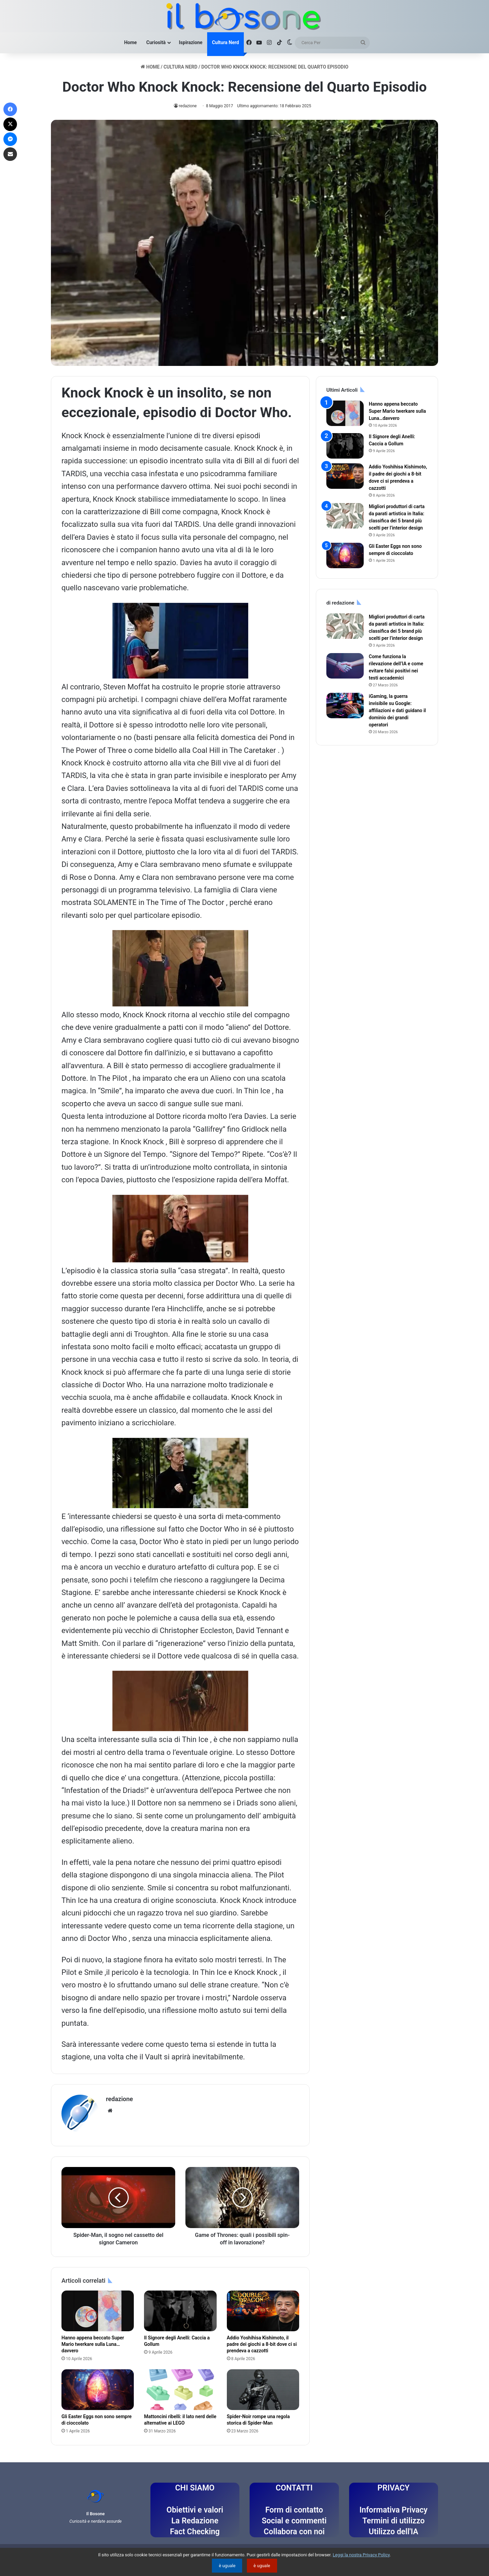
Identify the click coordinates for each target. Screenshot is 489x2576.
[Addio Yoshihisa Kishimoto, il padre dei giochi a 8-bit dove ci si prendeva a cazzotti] (263, 2307)
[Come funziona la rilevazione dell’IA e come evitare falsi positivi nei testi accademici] (345, 666)
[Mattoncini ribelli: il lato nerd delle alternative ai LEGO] (180, 2386)
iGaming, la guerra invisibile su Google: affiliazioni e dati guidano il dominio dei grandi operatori (397, 710)
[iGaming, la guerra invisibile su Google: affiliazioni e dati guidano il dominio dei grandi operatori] (345, 705)
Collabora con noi (294, 2528)
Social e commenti (294, 2517)
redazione (188, 106)
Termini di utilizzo (393, 2517)
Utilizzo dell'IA (393, 2528)
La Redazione (194, 2517)
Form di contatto (294, 2506)
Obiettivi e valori (194, 2506)
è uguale (227, 2565)
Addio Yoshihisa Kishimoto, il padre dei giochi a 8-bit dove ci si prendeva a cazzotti (262, 2341)
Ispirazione (190, 42)
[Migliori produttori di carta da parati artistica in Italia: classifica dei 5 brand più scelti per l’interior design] (345, 516)
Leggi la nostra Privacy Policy (361, 2554)
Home (130, 42)
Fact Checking (195, 2528)
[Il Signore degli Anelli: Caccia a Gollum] (180, 2307)
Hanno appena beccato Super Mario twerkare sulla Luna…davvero (92, 2341)
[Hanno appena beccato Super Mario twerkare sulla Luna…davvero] (97, 2307)
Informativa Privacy (393, 2506)
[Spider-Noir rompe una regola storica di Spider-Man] (263, 2386)
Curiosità (156, 42)
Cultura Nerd (225, 42)
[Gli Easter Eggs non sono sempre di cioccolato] (97, 2386)
